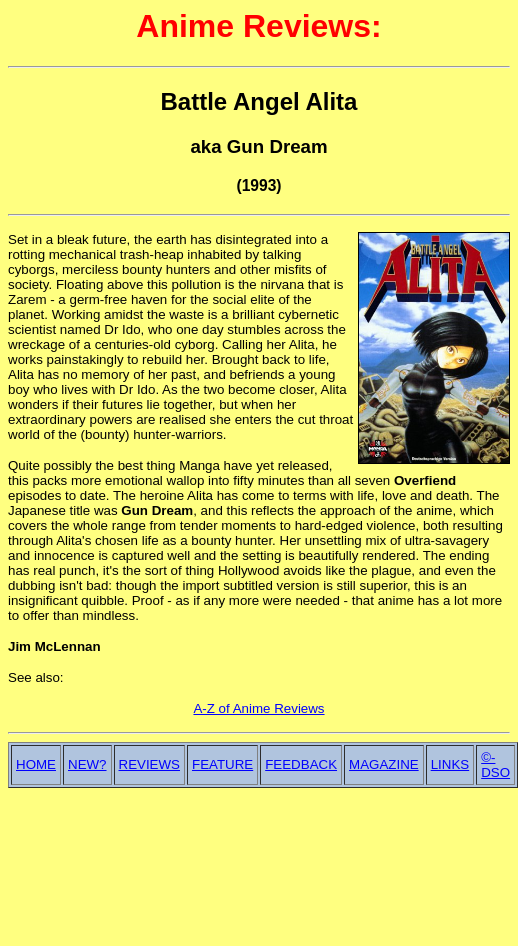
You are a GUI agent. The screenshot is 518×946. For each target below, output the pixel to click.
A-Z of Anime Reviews (258, 708)
